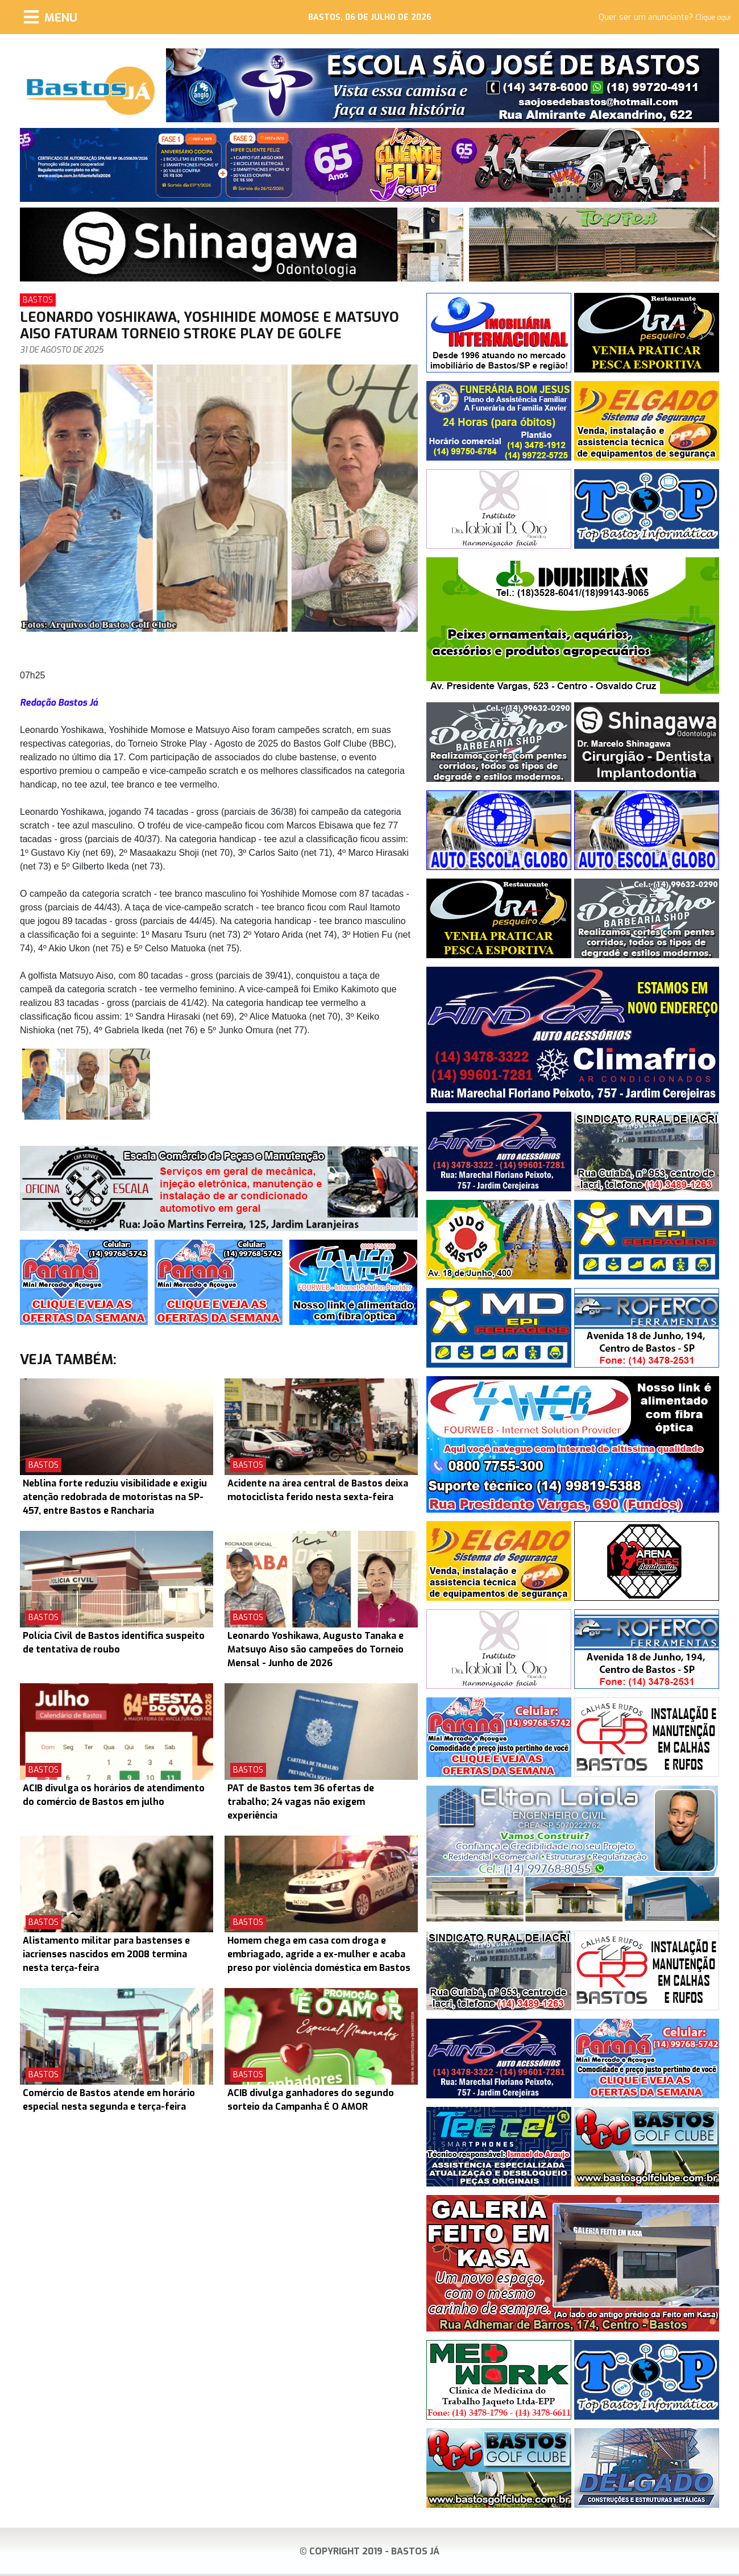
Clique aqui (712, 17)
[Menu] (50, 17)
